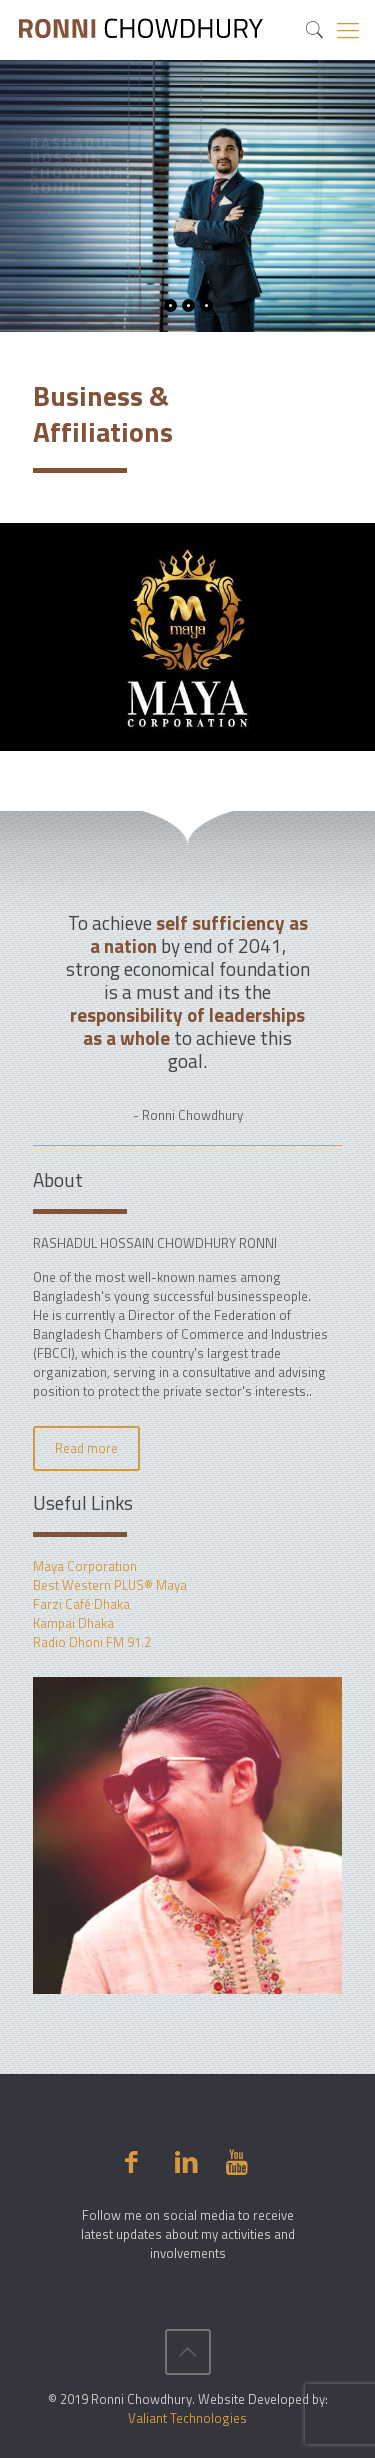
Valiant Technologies (187, 2418)
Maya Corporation (85, 1566)
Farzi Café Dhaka (81, 1604)
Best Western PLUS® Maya (110, 1585)
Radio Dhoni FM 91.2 (92, 1642)
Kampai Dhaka (73, 1623)
